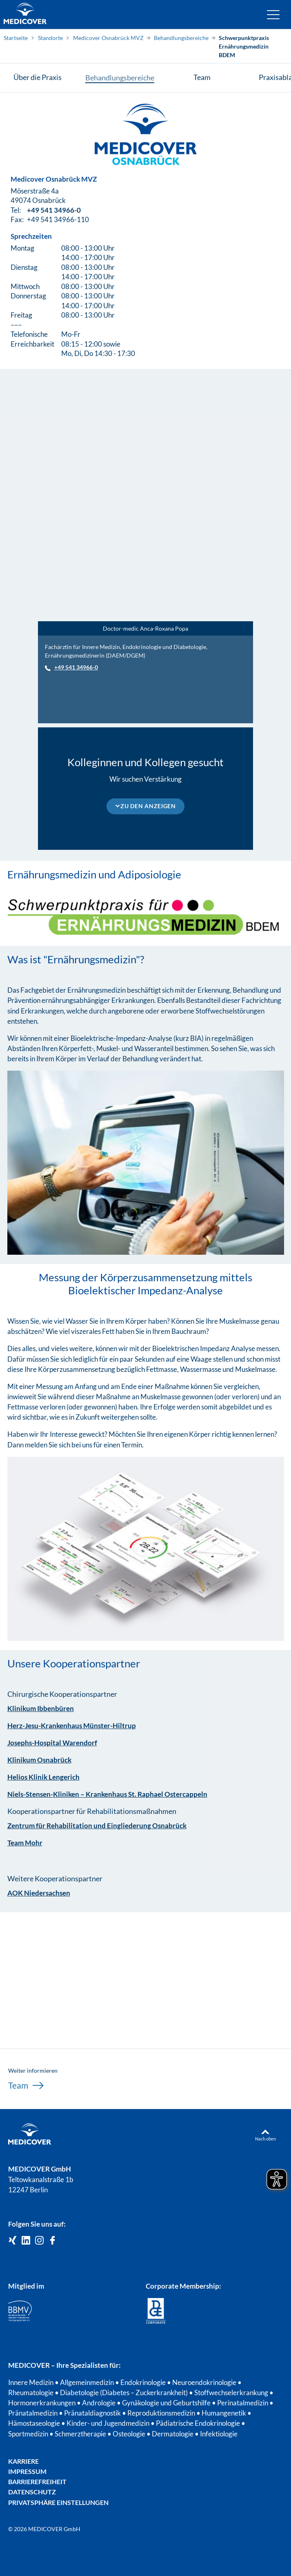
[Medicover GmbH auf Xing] (12, 2240)
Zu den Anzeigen (148, 805)
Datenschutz (32, 2492)
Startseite (16, 37)
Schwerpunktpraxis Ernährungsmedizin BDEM (244, 46)
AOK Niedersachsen (38, 1893)
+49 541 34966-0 (54, 213)
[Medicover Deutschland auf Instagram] (39, 2240)
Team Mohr (24, 1842)
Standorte (50, 37)
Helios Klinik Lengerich (43, 1777)
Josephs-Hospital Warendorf (52, 1742)
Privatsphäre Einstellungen (58, 2502)
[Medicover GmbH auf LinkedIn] (26, 2240)
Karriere (23, 2461)
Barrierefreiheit (37, 2481)
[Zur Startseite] (25, 14)
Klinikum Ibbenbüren (40, 1708)
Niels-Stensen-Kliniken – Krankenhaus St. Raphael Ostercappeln (107, 1794)
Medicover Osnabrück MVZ (108, 37)
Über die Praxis (37, 77)
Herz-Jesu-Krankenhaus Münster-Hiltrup (71, 1725)
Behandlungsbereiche (181, 37)
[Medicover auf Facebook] (52, 2240)
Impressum (27, 2471)
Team (202, 77)
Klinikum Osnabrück (39, 1760)
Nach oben (265, 2138)
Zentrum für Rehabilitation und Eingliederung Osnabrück (97, 1825)
